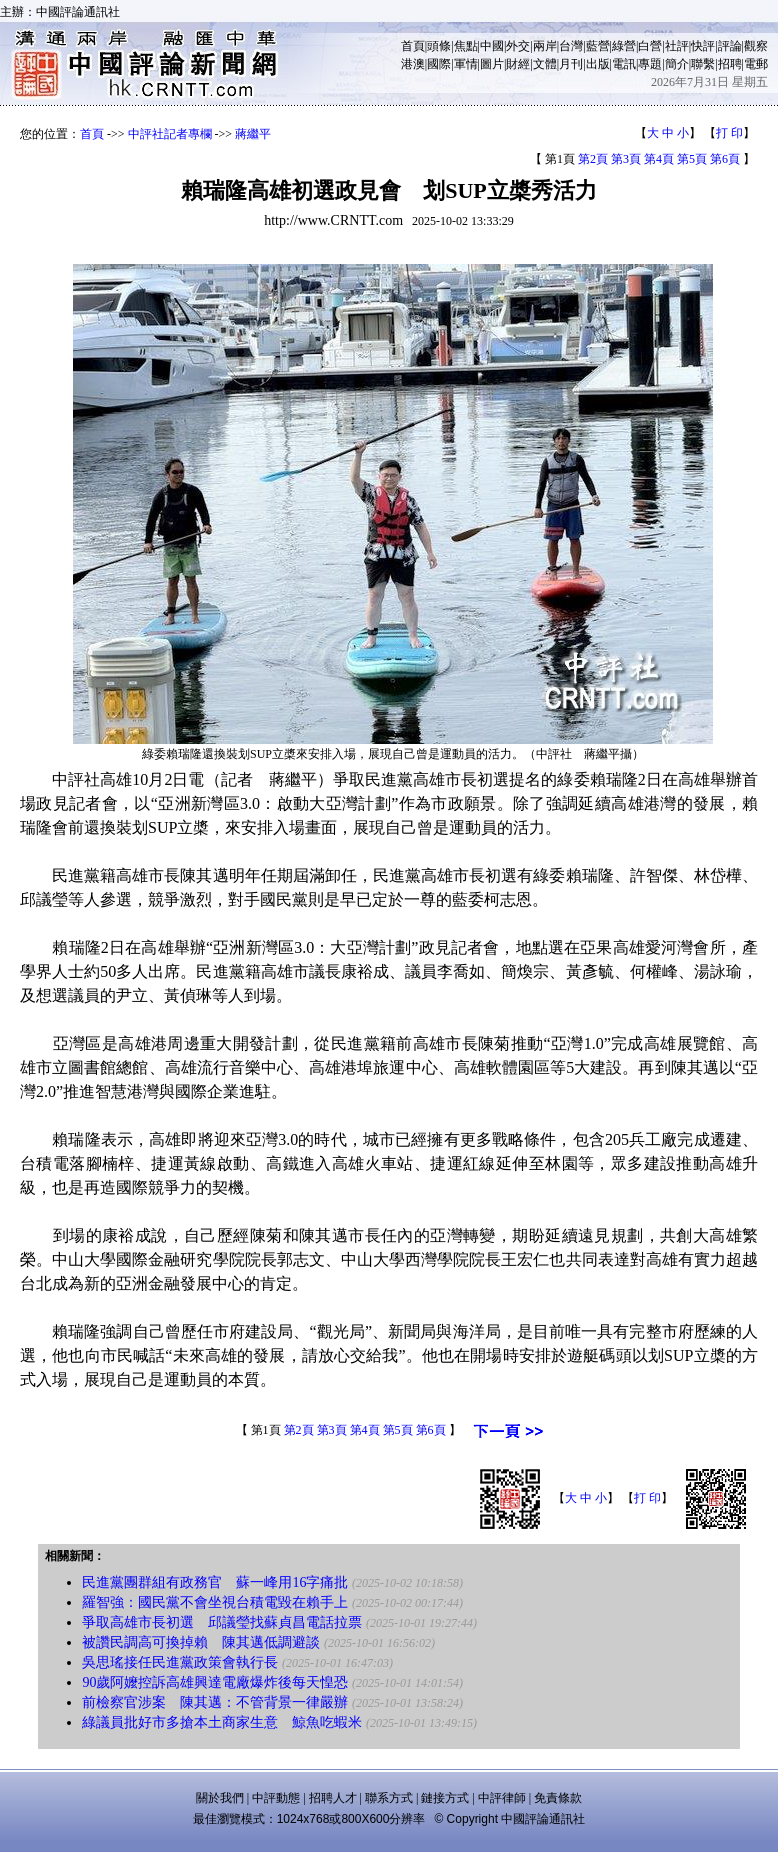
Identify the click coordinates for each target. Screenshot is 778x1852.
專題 (650, 64)
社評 (677, 46)
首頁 (413, 46)
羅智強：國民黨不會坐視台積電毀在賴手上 (215, 1602)
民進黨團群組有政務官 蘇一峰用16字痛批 (215, 1582)
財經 (518, 64)
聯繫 (703, 64)
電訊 (624, 64)
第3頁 (626, 159)
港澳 (413, 64)
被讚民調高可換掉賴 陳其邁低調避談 (201, 1642)
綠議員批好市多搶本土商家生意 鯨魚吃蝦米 (222, 1722)
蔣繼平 (253, 134)
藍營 (598, 46)
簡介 (677, 64)
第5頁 (692, 159)
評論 (730, 46)
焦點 (466, 46)
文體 (545, 64)
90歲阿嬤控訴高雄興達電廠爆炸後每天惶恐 (215, 1682)
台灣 (571, 46)
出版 (598, 64)
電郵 (756, 64)
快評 (703, 46)
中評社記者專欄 (170, 134)
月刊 (571, 64)
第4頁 (659, 159)
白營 (650, 46)
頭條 (439, 46)
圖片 (492, 64)
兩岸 (545, 46)
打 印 (729, 133)
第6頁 (725, 159)
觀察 (756, 46)
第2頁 (593, 159)
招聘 (730, 64)
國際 (439, 64)
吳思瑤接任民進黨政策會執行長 (180, 1662)
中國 (492, 46)
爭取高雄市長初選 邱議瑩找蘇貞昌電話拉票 (222, 1622)
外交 (518, 46)
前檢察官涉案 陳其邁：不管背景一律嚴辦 (215, 1702)
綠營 (624, 46)
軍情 (466, 64)
